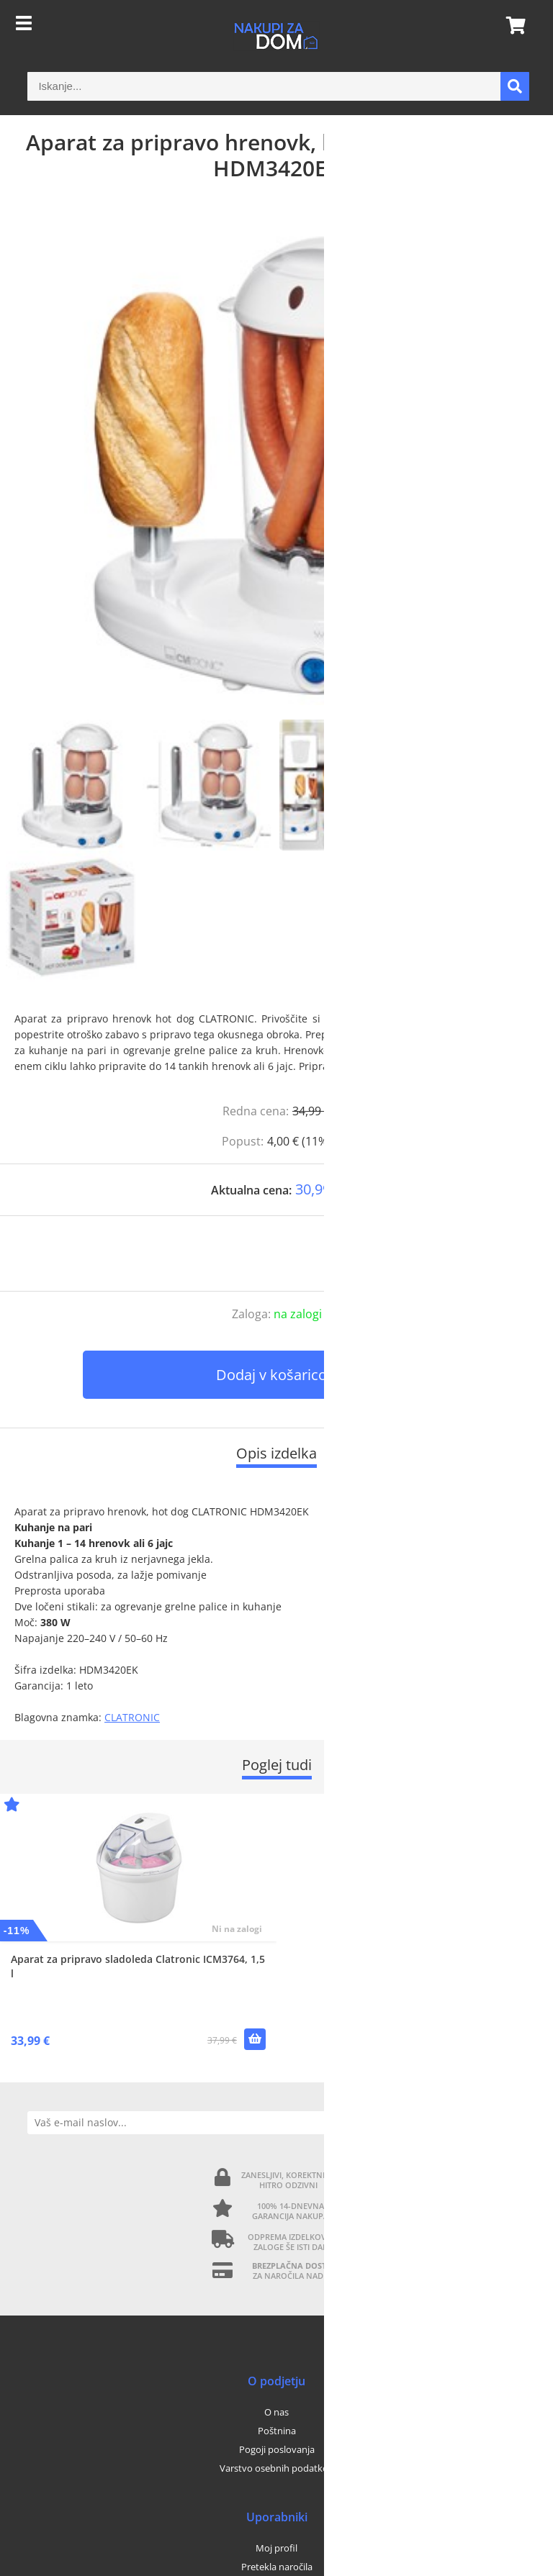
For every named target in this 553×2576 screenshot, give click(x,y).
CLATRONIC (132, 1717)
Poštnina (277, 2430)
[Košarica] (511, 25)
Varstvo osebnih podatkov (276, 2468)
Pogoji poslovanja (277, 2449)
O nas (276, 2411)
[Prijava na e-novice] (514, 2122)
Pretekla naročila (277, 2566)
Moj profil (276, 2547)
